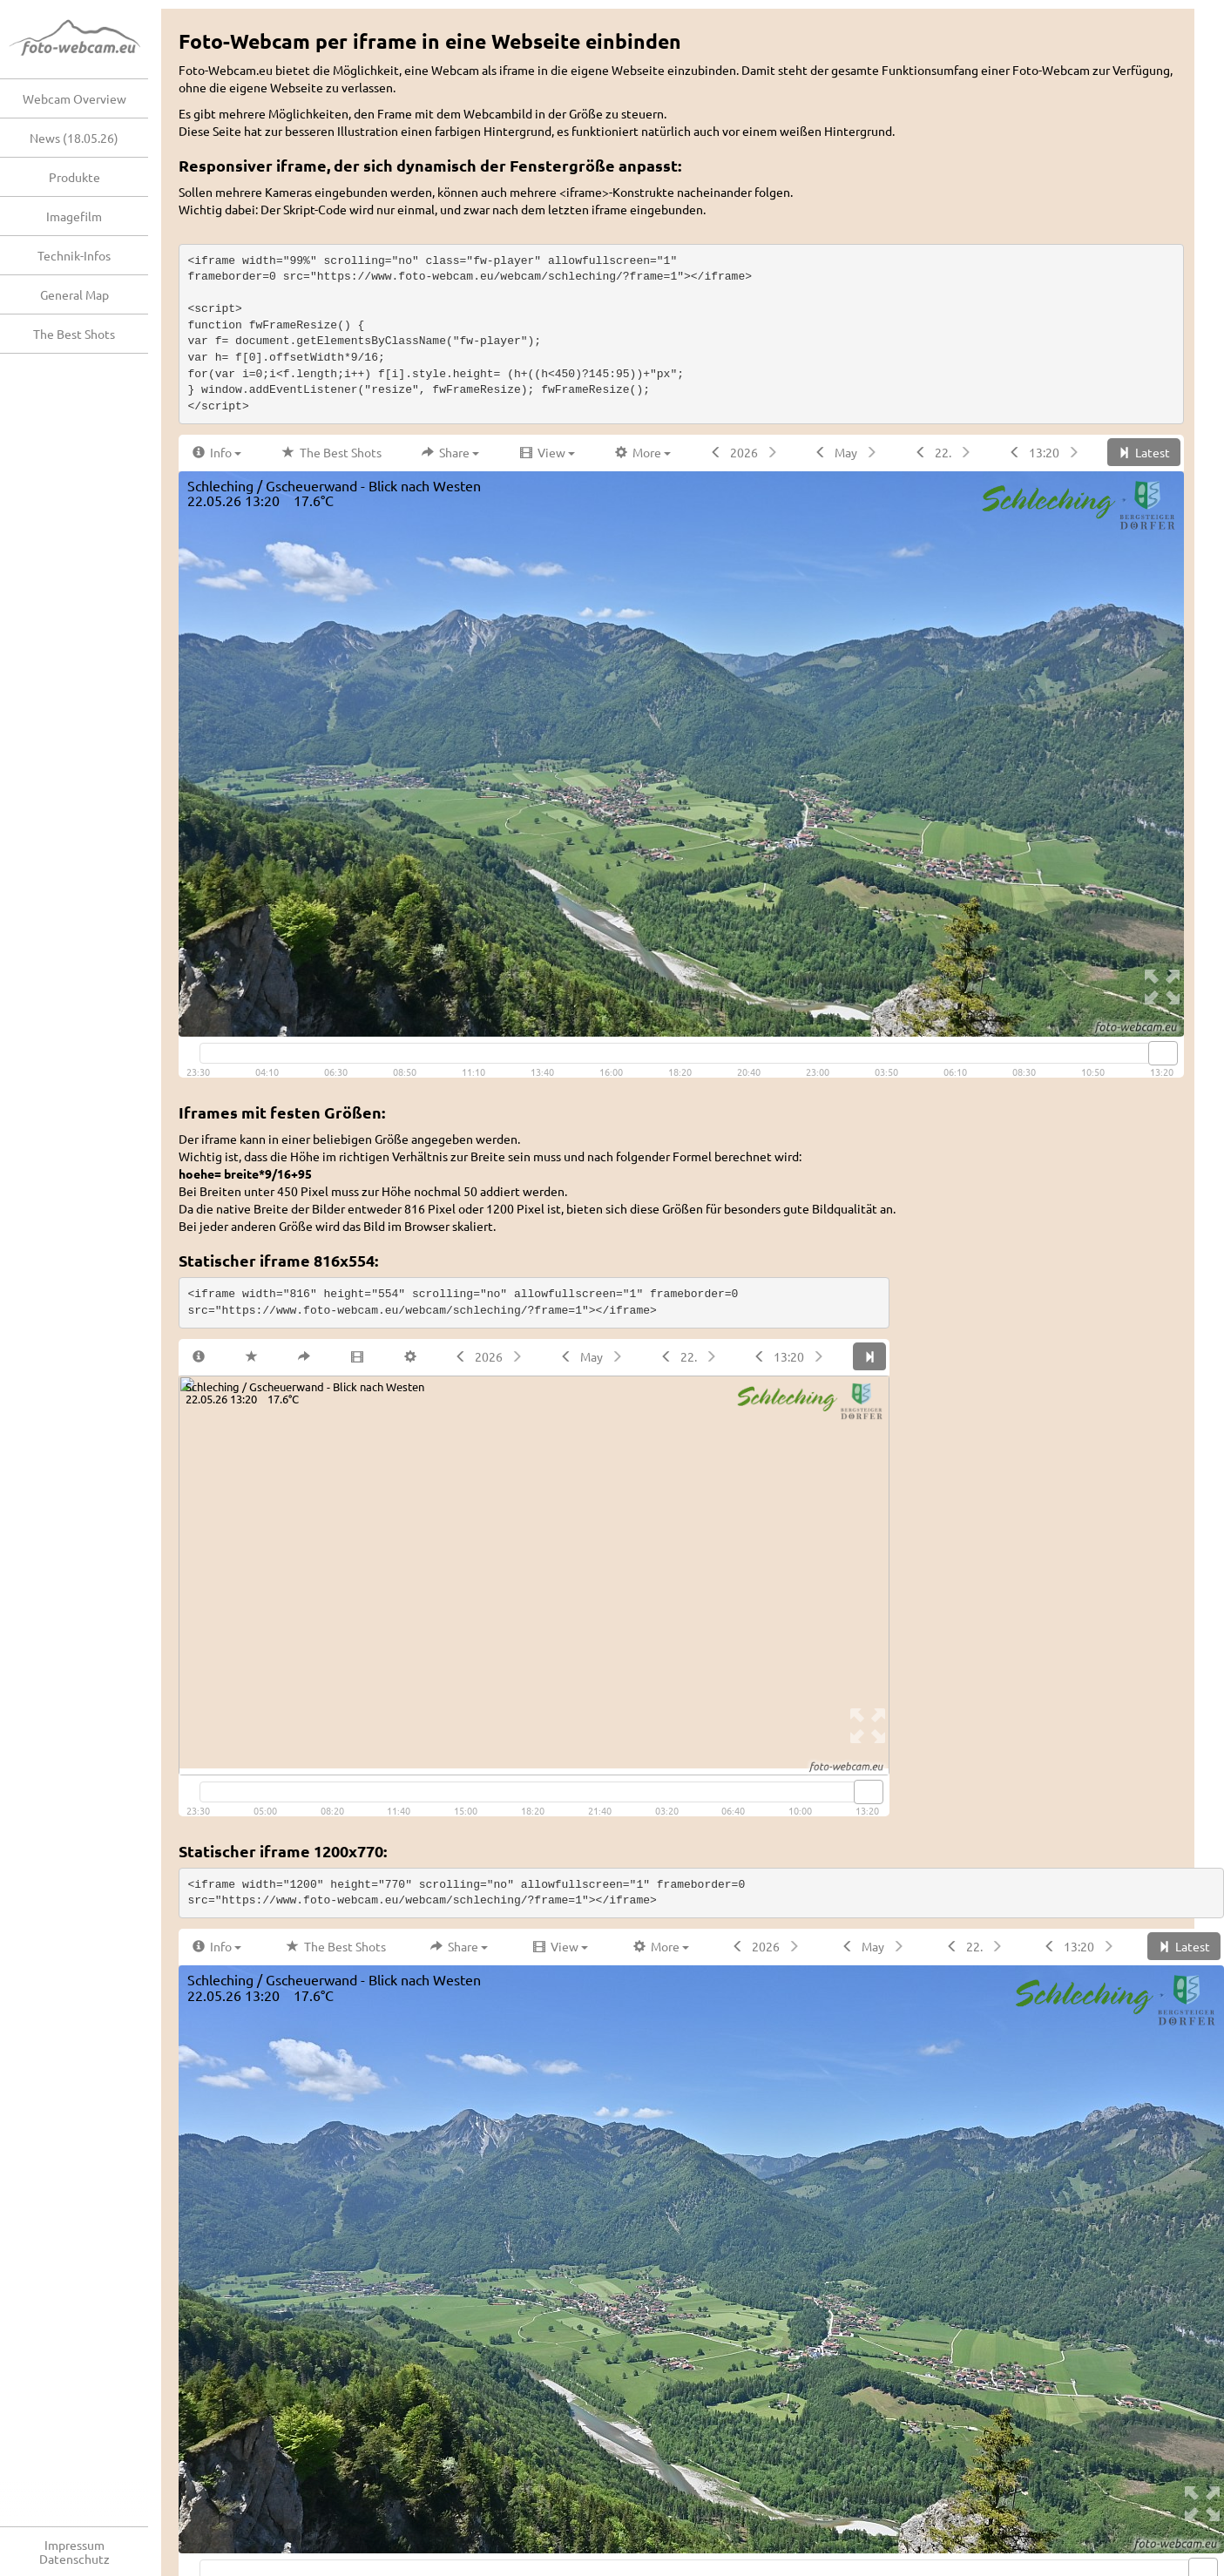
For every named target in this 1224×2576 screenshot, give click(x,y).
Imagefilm (74, 216)
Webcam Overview (74, 98)
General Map (74, 294)
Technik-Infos (74, 255)
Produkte (74, 177)
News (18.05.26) (74, 137)
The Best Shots (74, 333)
